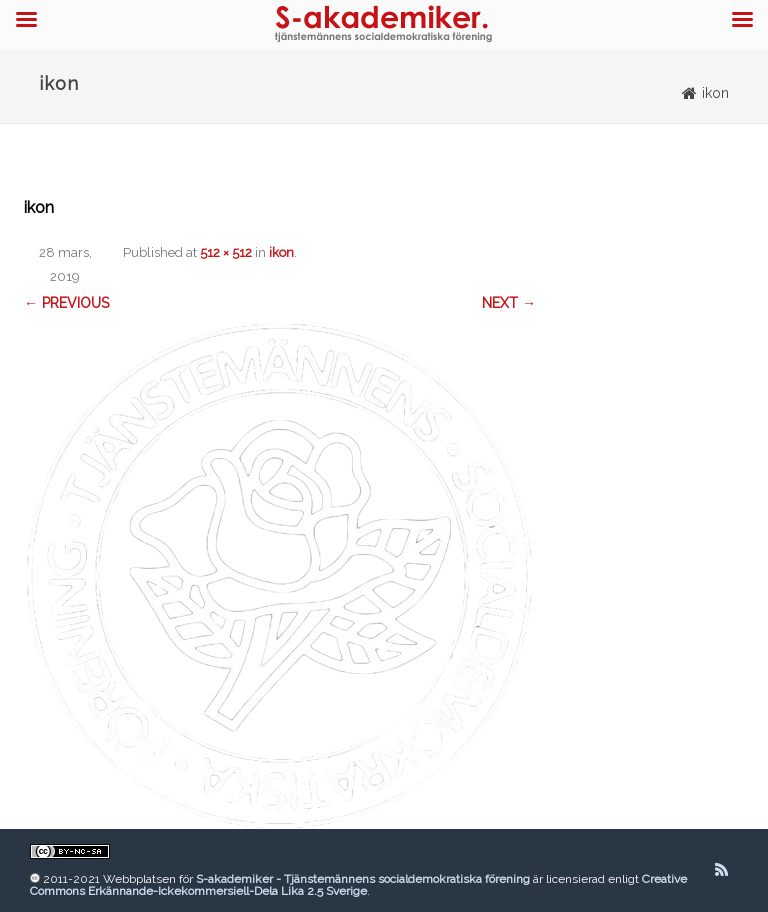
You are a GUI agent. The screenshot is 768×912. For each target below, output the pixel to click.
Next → (509, 303)
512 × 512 (226, 252)
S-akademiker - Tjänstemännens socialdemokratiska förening (363, 879)
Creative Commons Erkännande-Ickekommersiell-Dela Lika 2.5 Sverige (358, 885)
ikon (281, 252)
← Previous (66, 303)
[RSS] (721, 870)
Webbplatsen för (149, 879)
